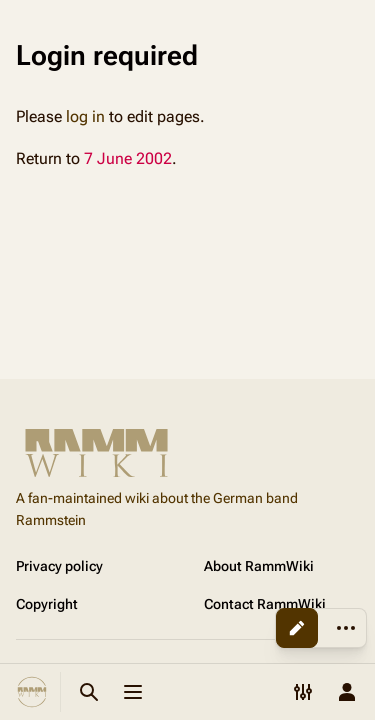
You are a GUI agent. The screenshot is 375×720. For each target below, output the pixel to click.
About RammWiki (259, 566)
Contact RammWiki (265, 604)
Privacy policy (59, 566)
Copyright (47, 604)
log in (85, 116)
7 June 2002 (128, 158)
